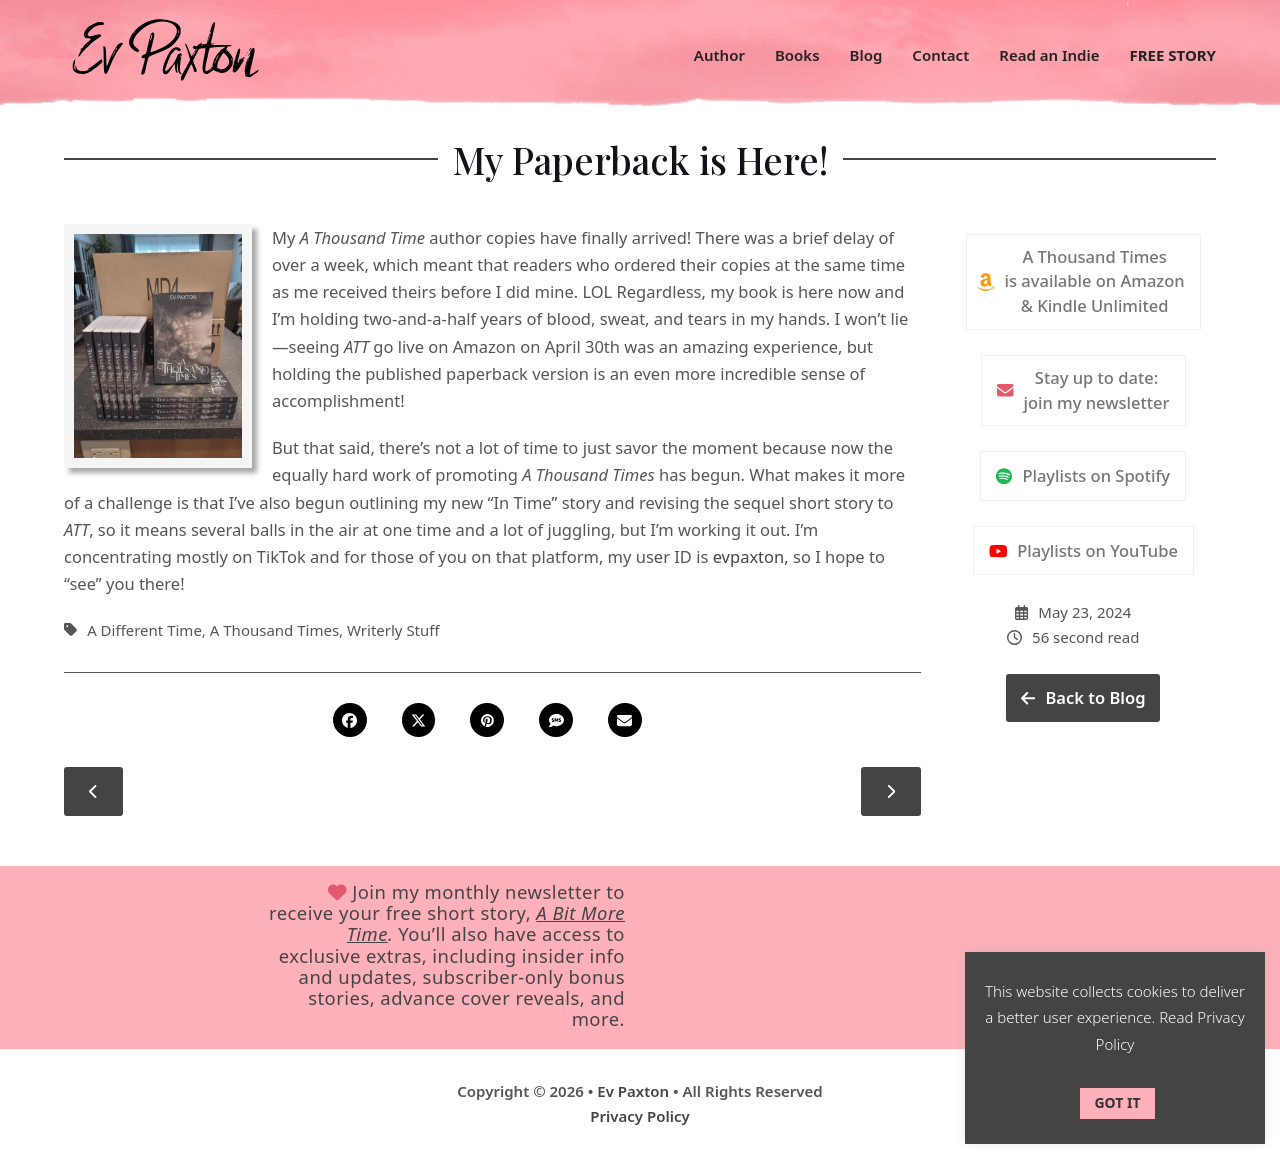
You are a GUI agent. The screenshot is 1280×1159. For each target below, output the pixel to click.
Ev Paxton (633, 1091)
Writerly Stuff (393, 630)
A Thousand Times (274, 630)
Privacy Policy (639, 1116)
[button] (355, 720)
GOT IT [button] (1117, 1102)
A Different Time (144, 630)
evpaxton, (751, 556)
